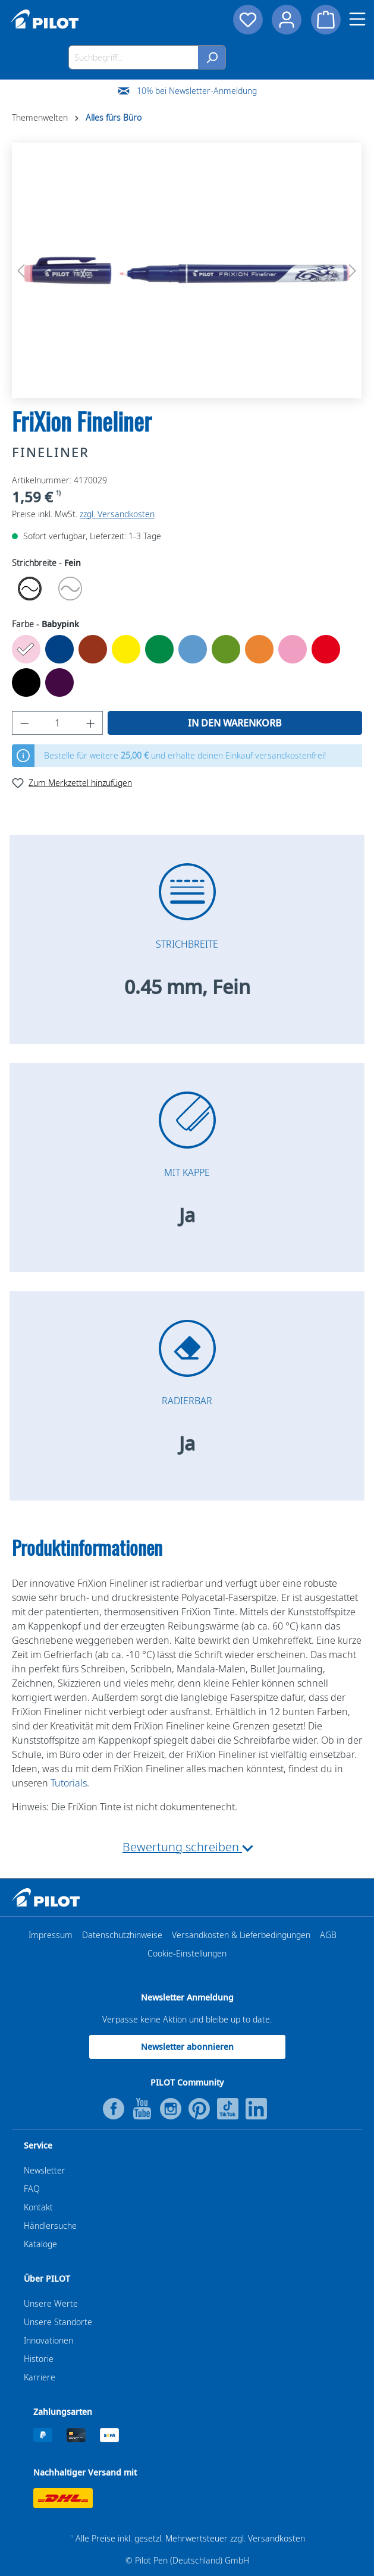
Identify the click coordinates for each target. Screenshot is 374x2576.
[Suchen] (212, 57)
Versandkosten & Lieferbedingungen (241, 1934)
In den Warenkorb (235, 722)
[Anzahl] (57, 723)
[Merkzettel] (247, 19)
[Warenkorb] (326, 19)
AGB (328, 1934)
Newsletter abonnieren (187, 2046)
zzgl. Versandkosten (117, 514)
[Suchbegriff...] (133, 57)
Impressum (51, 1934)
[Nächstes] (353, 270)
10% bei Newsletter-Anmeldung (197, 90)
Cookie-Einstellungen (187, 1953)
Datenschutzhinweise (122, 1934)
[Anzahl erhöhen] (90, 723)
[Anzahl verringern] (24, 723)
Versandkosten (276, 2538)
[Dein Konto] (286, 19)
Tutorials (69, 1782)
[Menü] (357, 19)
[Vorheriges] (21, 270)
